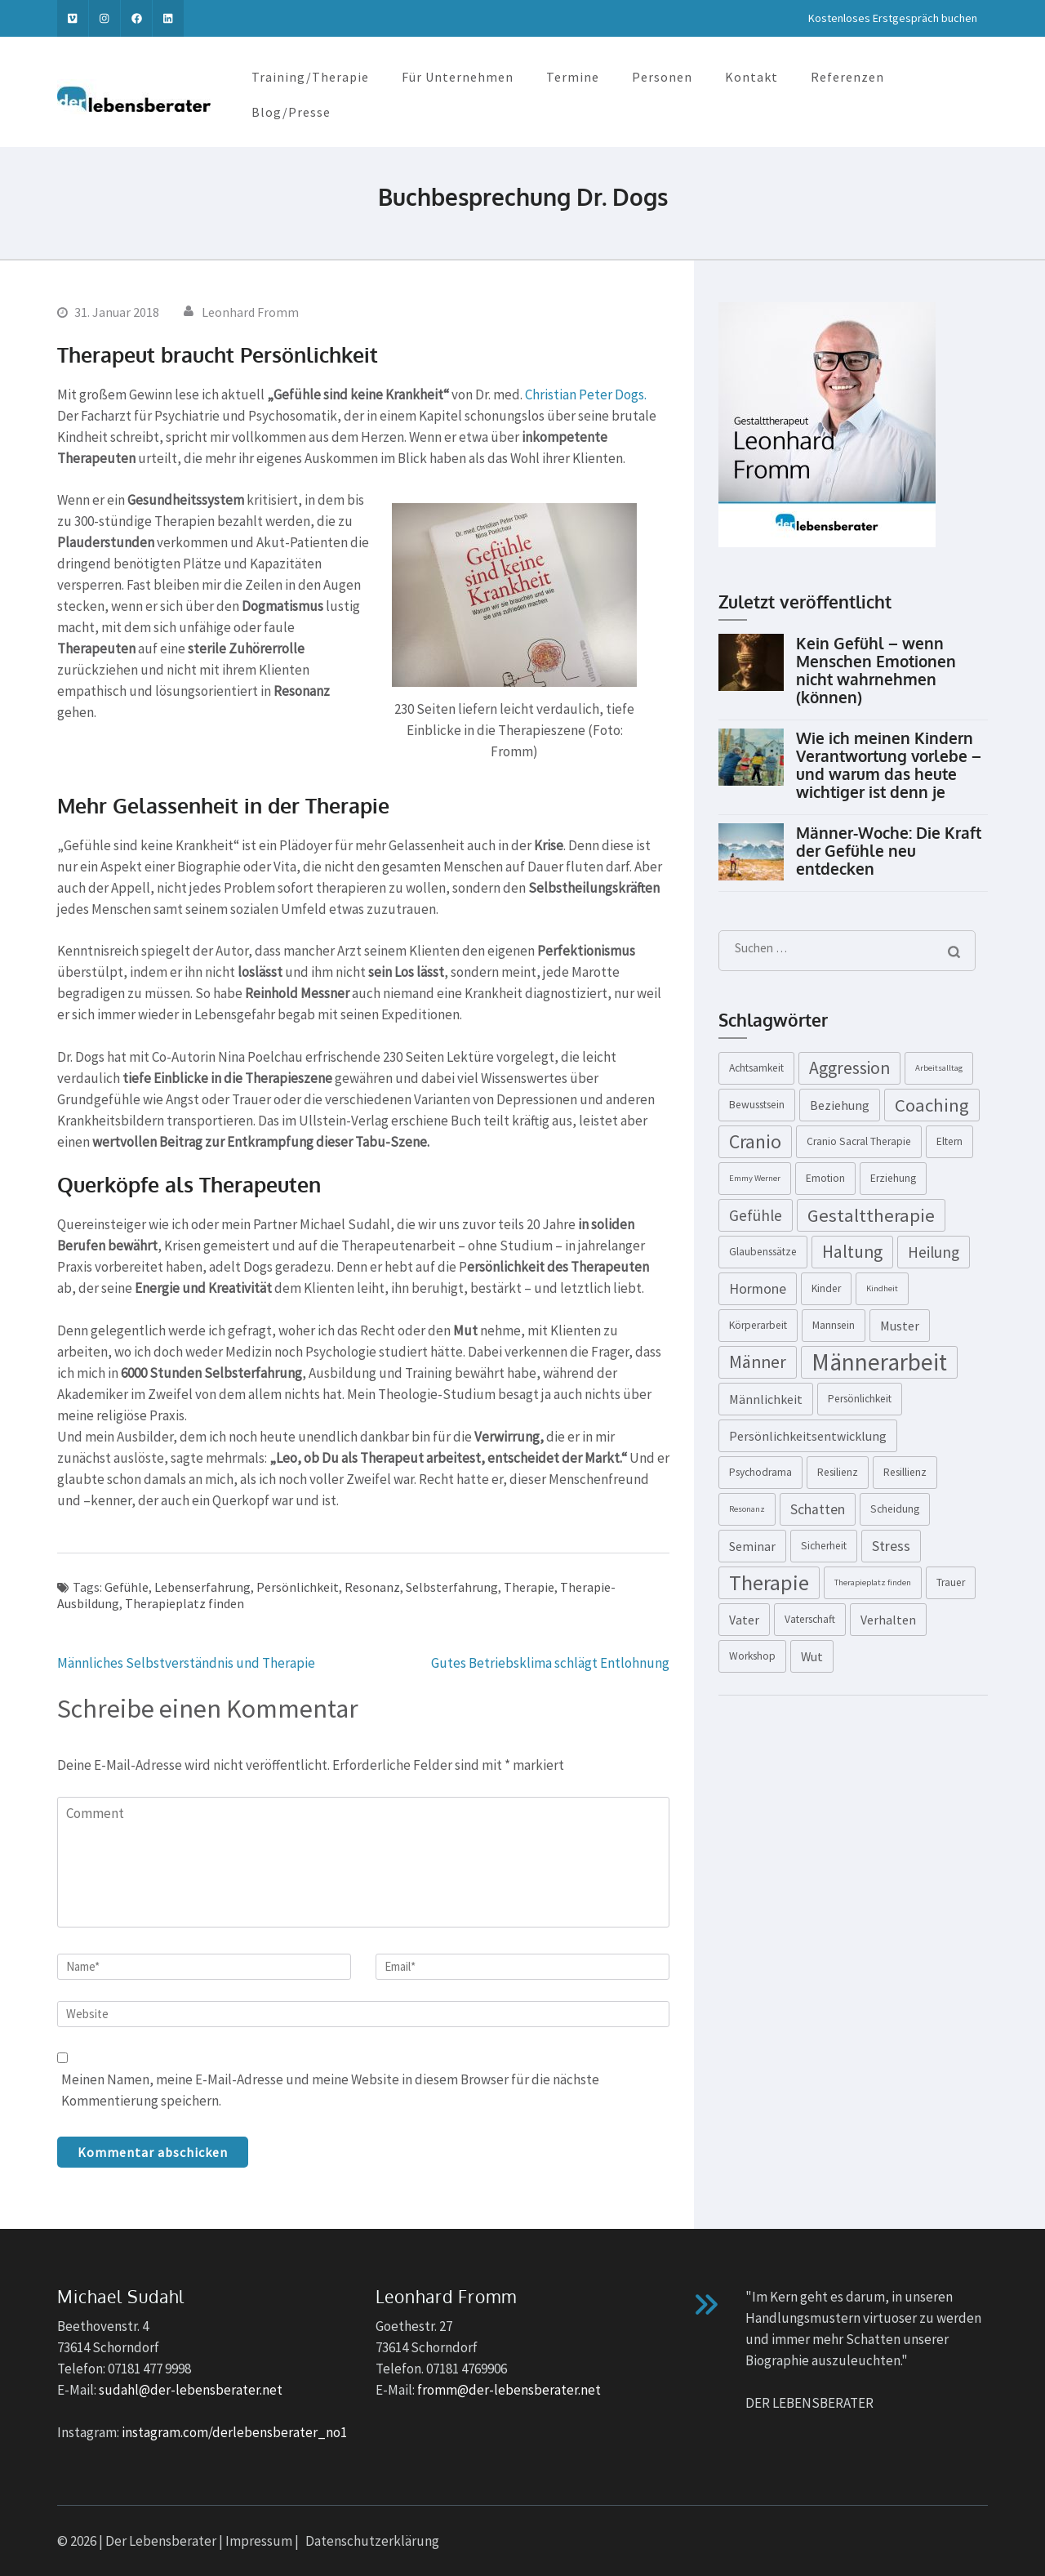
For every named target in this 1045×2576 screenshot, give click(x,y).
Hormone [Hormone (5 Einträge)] (757, 1289)
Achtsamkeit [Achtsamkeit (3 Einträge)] (756, 1068)
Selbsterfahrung (452, 1587)
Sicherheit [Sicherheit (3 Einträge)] (824, 1546)
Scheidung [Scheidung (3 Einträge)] (894, 1509)
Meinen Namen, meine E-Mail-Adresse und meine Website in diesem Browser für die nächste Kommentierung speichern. (330, 2090)
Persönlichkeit (297, 1587)
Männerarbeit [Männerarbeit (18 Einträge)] (879, 1362)
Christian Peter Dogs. (586, 394)
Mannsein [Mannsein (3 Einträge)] (833, 1325)
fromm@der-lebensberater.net (509, 2390)
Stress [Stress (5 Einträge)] (891, 1546)
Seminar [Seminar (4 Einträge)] (752, 1546)
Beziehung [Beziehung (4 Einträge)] (839, 1105)
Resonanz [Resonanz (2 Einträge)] (747, 1509)
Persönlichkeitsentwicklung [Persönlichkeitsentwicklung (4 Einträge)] (808, 1436)
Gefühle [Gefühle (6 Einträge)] (755, 1215)
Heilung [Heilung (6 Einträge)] (933, 1252)
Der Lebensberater (160, 2541)
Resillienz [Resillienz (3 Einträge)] (905, 1472)
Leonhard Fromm (250, 312)
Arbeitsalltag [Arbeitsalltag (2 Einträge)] (939, 1068)
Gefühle (126, 1587)
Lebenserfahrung (202, 1587)
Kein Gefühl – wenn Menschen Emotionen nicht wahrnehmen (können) (876, 669)
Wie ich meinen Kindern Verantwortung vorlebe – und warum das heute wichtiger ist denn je (888, 764)
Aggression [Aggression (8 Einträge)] (849, 1068)
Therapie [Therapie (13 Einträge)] (769, 1582)
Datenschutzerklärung (372, 2541)
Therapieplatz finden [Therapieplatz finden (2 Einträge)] (872, 1582)
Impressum (258, 2541)
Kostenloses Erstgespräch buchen (892, 18)
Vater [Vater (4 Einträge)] (744, 1619)
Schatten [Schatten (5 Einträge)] (817, 1509)
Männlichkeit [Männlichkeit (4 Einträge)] (766, 1399)
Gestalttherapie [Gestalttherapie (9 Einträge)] (871, 1215)
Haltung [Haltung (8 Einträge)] (852, 1252)
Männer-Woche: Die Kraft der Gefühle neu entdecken (888, 850)
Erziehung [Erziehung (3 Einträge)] (893, 1178)
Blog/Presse (291, 112)
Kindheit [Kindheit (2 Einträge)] (882, 1288)
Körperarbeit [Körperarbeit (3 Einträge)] (758, 1325)
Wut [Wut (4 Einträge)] (812, 1656)
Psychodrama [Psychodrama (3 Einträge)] (760, 1472)
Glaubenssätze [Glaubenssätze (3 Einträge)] (763, 1252)
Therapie (529, 1587)
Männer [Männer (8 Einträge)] (757, 1362)
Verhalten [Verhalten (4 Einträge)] (888, 1619)
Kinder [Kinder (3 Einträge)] (826, 1288)
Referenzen (847, 77)
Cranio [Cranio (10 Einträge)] (755, 1141)
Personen (662, 77)
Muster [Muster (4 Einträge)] (899, 1325)
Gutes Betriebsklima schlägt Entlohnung (550, 1663)
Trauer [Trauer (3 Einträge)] (950, 1582)
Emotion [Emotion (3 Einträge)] (825, 1178)
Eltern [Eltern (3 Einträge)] (949, 1141)
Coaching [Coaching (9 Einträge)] (932, 1105)
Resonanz (372, 1587)
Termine (572, 77)
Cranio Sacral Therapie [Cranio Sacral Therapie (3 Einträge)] (859, 1141)
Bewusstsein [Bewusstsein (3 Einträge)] (757, 1105)
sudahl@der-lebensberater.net (190, 2390)
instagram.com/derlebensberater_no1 (234, 2432)
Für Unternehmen (458, 77)
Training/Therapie (310, 77)
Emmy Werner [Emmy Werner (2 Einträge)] (754, 1178)
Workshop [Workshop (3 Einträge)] (752, 1656)
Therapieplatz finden (184, 1603)
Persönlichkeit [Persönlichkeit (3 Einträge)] (860, 1399)
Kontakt (751, 77)
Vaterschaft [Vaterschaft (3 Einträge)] (810, 1619)
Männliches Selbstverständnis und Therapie (186, 1663)
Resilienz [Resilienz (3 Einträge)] (837, 1472)
